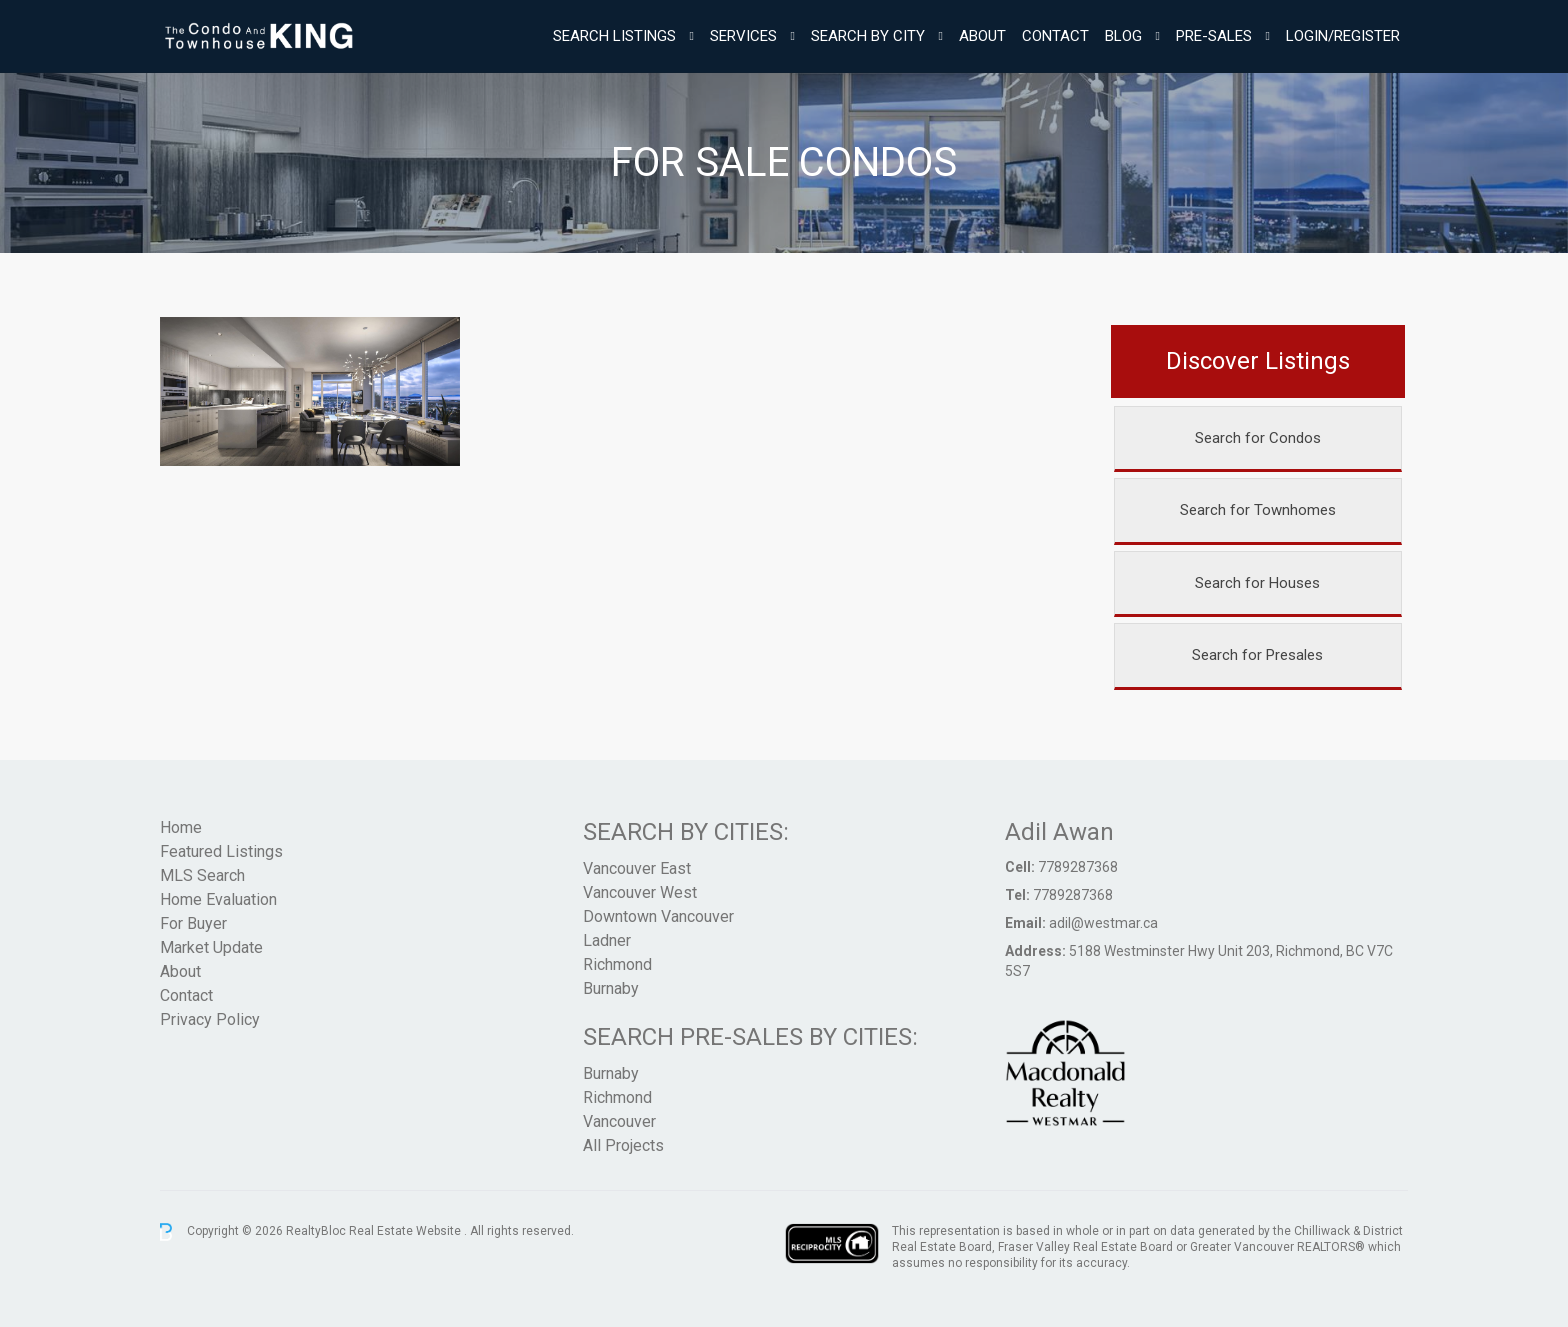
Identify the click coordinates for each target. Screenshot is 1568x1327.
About (982, 36)
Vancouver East (637, 868)
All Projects (623, 1145)
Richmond (617, 964)
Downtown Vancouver (658, 916)
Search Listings (614, 36)
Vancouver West (640, 892)
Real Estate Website (406, 1231)
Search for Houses (1257, 583)
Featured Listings (221, 851)
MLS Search (202, 875)
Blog (1123, 36)
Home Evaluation (218, 899)
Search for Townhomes (1258, 510)
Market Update (211, 947)
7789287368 (1078, 867)
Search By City (868, 36)
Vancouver (619, 1121)
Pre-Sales (1214, 36)
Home (181, 827)
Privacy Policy (210, 1019)
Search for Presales (1257, 655)
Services (743, 36)
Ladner (607, 940)
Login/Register (1343, 36)
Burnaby (611, 988)
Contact (1055, 36)
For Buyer (193, 923)
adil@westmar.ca (1103, 923)
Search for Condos (1258, 438)
